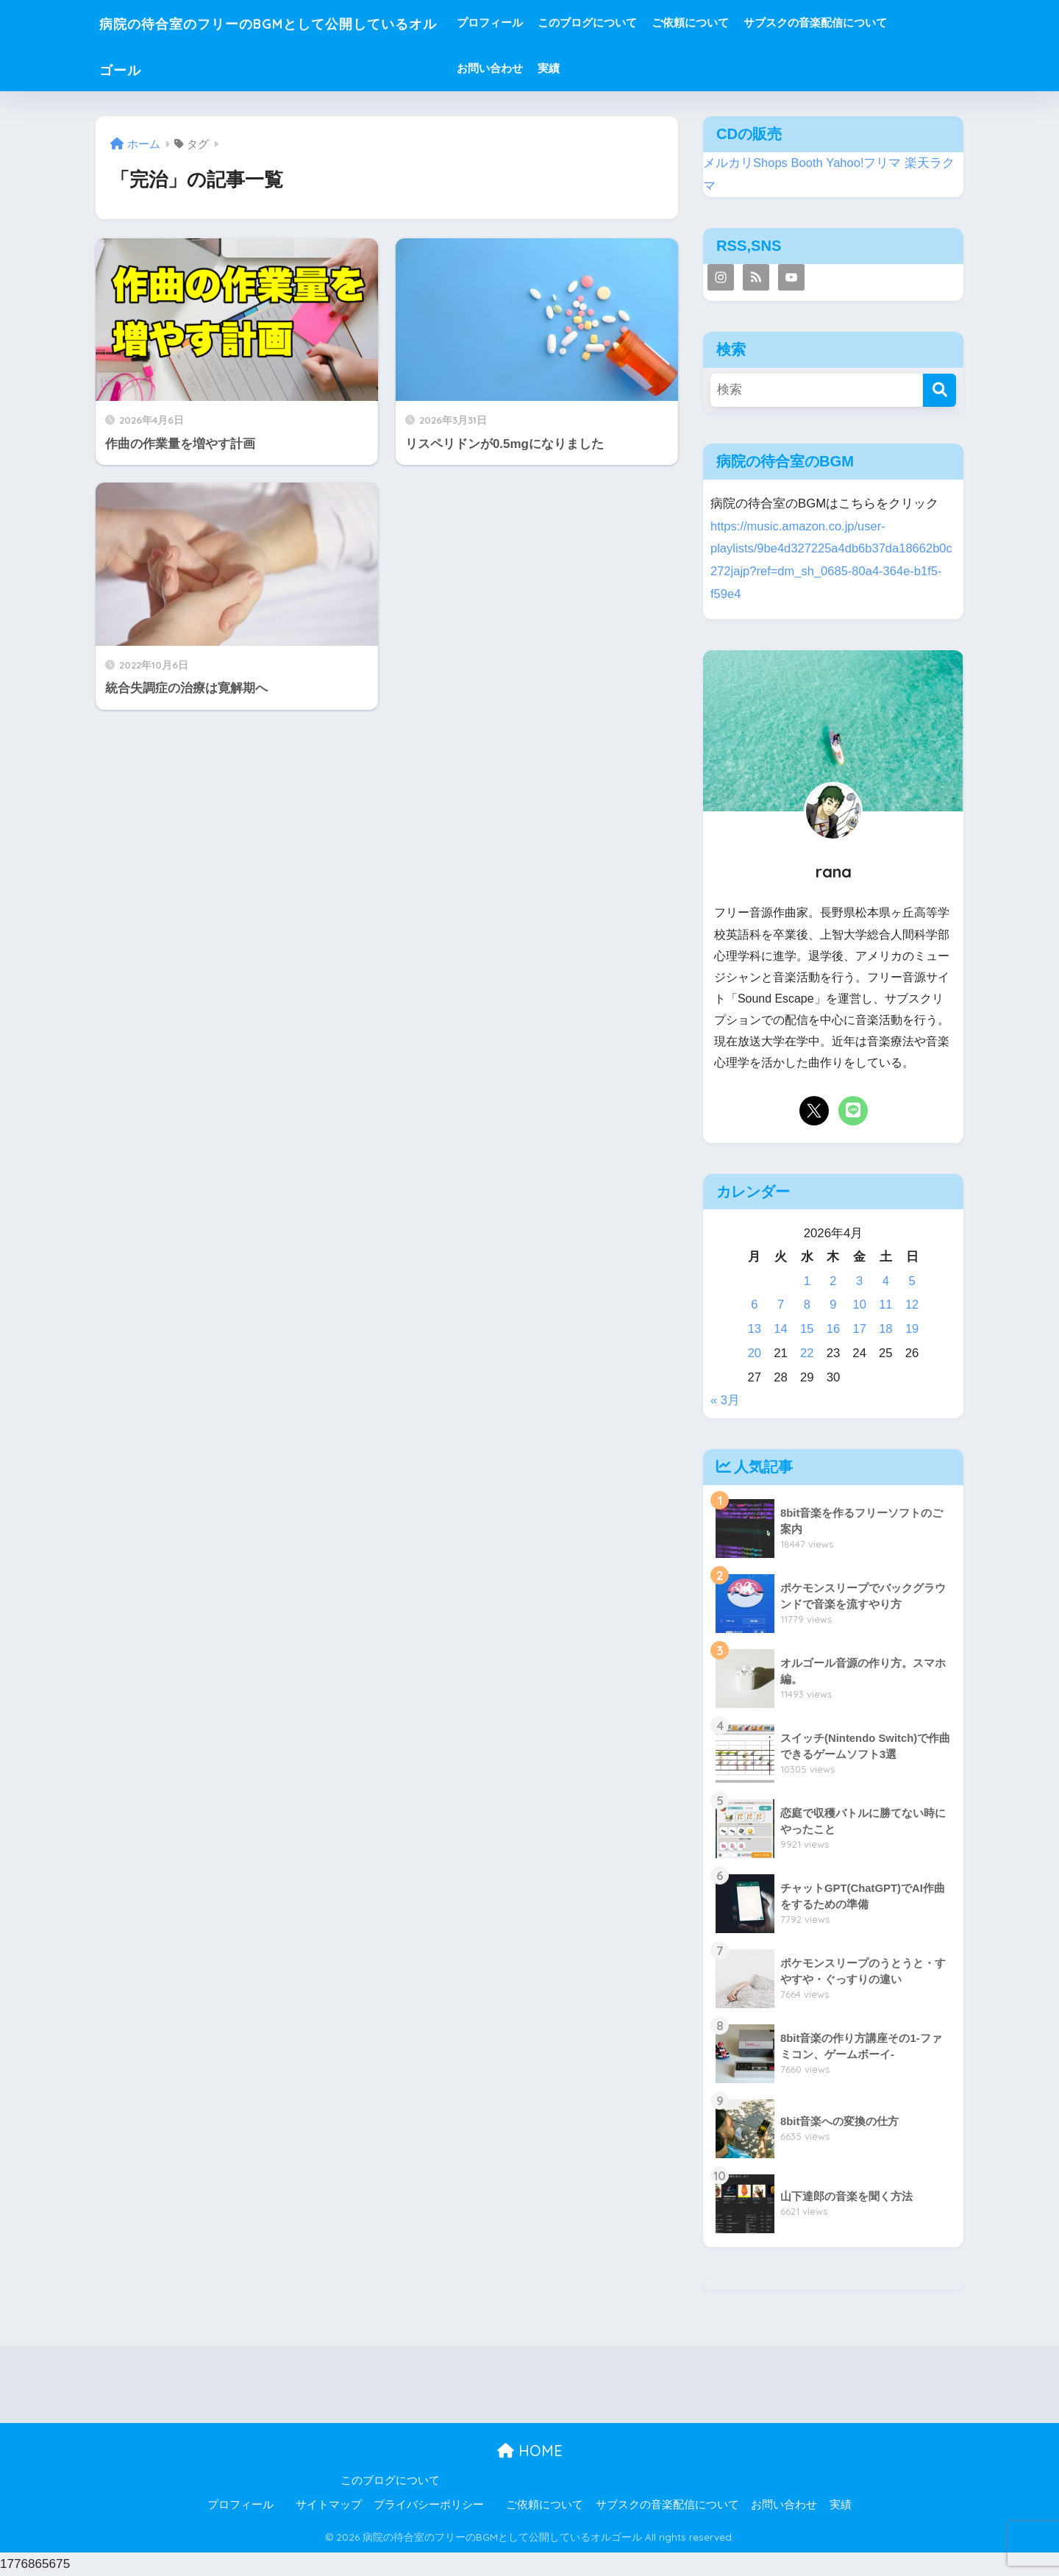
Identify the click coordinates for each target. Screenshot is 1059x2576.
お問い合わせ (545, 68)
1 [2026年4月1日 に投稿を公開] (807, 1281)
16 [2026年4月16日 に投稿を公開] (834, 1329)
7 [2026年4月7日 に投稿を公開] (780, 1305)
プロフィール (545, 22)
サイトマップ (329, 2505)
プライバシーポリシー (429, 2505)
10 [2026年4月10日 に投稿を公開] (859, 1305)
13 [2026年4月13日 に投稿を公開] (755, 1329)
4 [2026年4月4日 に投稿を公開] (886, 1281)
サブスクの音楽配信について (870, 22)
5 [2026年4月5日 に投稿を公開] (911, 1281)
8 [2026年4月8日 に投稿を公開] (807, 1305)
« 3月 (725, 1400)
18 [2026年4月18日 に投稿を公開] (886, 1329)
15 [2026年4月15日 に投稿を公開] (807, 1329)
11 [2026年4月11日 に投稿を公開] (886, 1305)
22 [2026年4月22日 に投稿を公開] (807, 1353)
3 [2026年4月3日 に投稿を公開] (859, 1281)
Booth (807, 163)
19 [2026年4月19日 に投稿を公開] (912, 1329)
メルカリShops (745, 163)
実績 (604, 68)
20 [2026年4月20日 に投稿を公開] (755, 1353)
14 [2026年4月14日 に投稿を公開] (781, 1329)
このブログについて (642, 22)
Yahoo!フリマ (864, 163)
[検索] (939, 390)
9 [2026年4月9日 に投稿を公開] (833, 1305)
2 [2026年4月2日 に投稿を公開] (833, 1281)
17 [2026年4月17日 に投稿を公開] (859, 1329)
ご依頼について (745, 22)
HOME (530, 2450)
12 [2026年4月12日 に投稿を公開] (912, 1305)
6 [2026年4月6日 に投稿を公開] (754, 1305)
